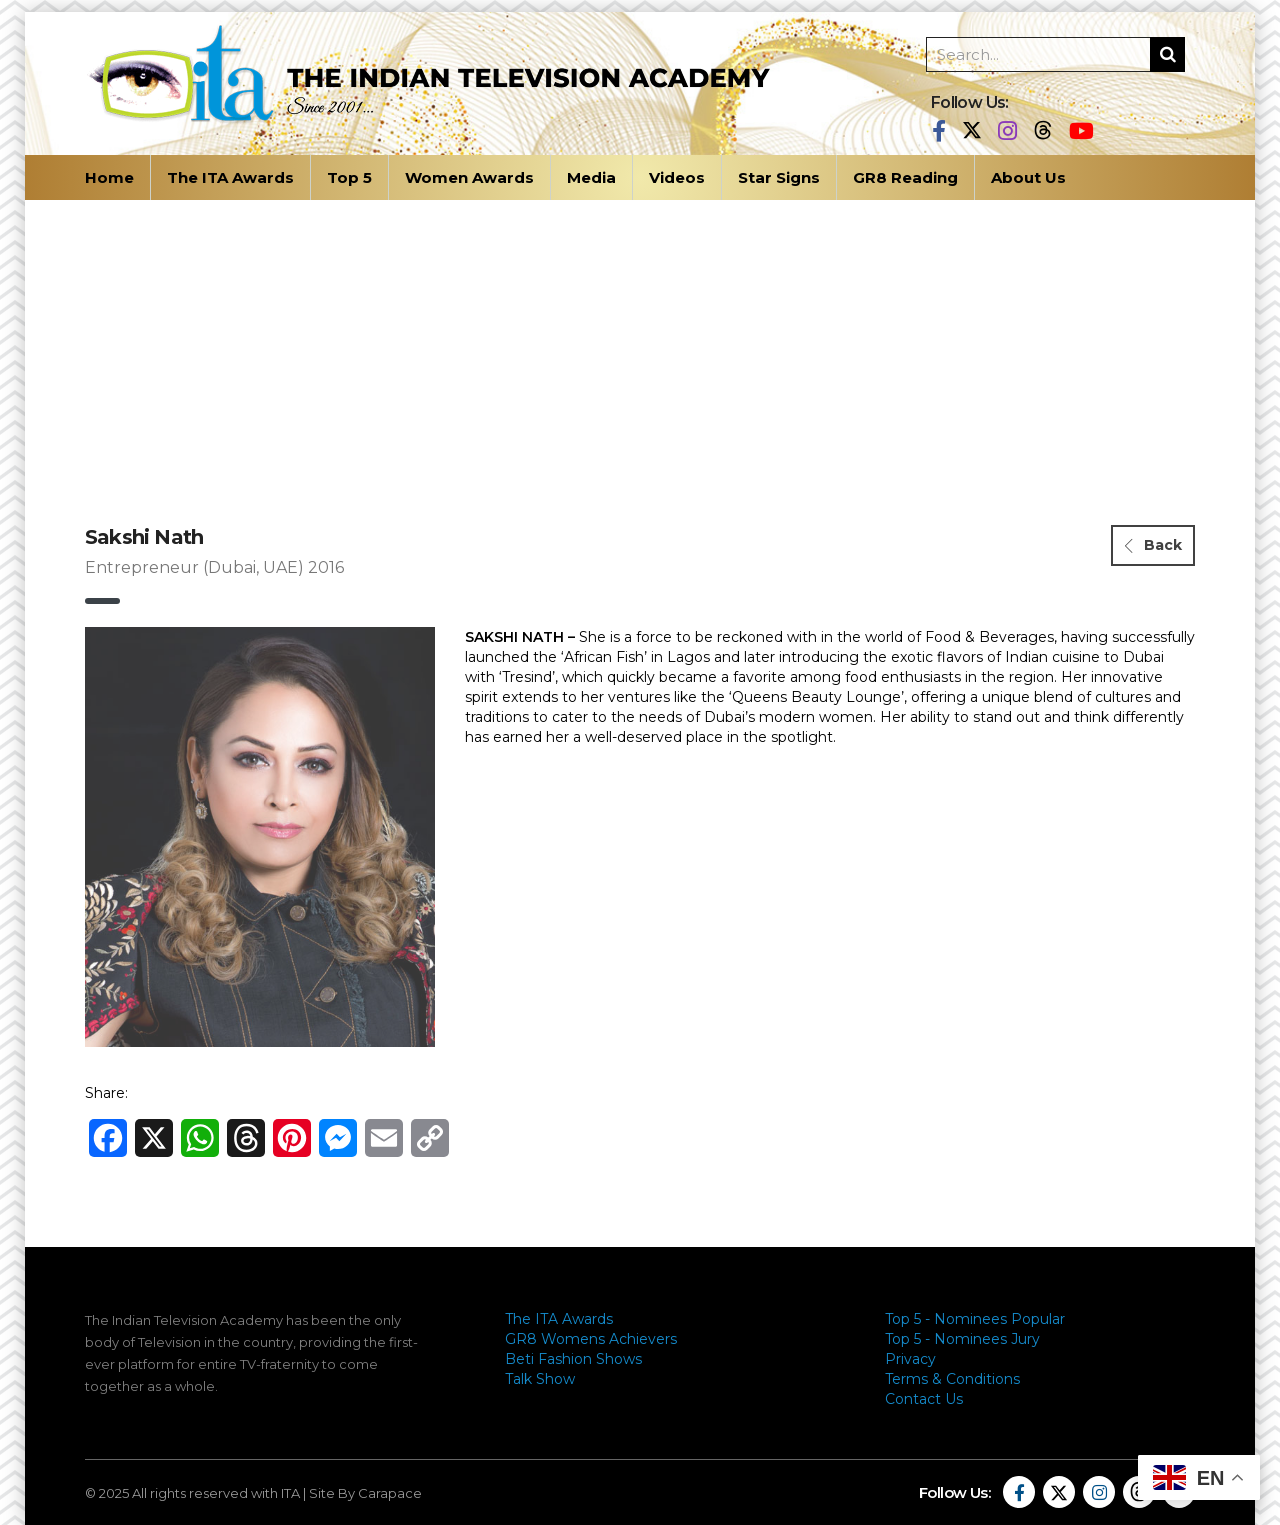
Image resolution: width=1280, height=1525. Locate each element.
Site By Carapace (365, 1493)
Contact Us (924, 1399)
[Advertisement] (640, 350)
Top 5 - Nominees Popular (975, 1319)
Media (591, 177)
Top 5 (349, 177)
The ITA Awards (230, 177)
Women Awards (469, 177)
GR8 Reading (905, 177)
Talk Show (540, 1379)
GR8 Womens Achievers (591, 1339)
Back (1153, 545)
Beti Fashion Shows (573, 1359)
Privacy (910, 1359)
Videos (677, 177)
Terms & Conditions (952, 1379)
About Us (1028, 177)
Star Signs (779, 177)
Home (109, 177)
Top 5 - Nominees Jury (962, 1339)
